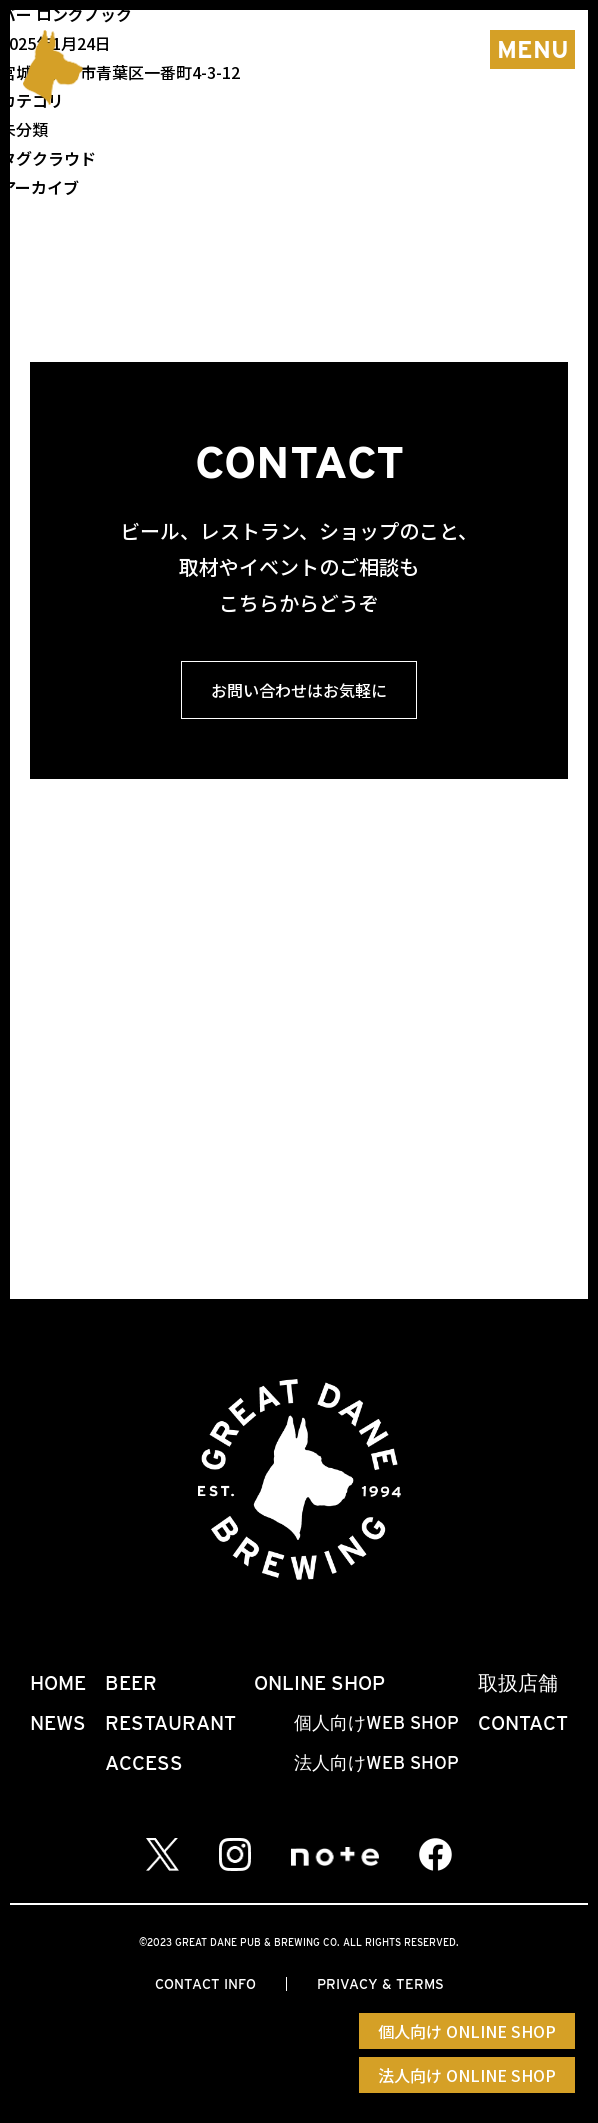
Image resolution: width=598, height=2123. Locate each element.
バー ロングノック (66, 14)
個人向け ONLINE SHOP (467, 2031)
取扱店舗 (518, 1683)
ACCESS (144, 1763)
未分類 (24, 129)
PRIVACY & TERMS (380, 1984)
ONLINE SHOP (319, 1683)
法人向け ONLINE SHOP (467, 2075)
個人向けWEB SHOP (376, 1722)
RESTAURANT (170, 1723)
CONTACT (523, 1723)
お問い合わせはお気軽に (299, 690)
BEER (131, 1683)
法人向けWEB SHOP (376, 1762)
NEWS (58, 1723)
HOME (58, 1683)
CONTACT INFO (205, 1984)
